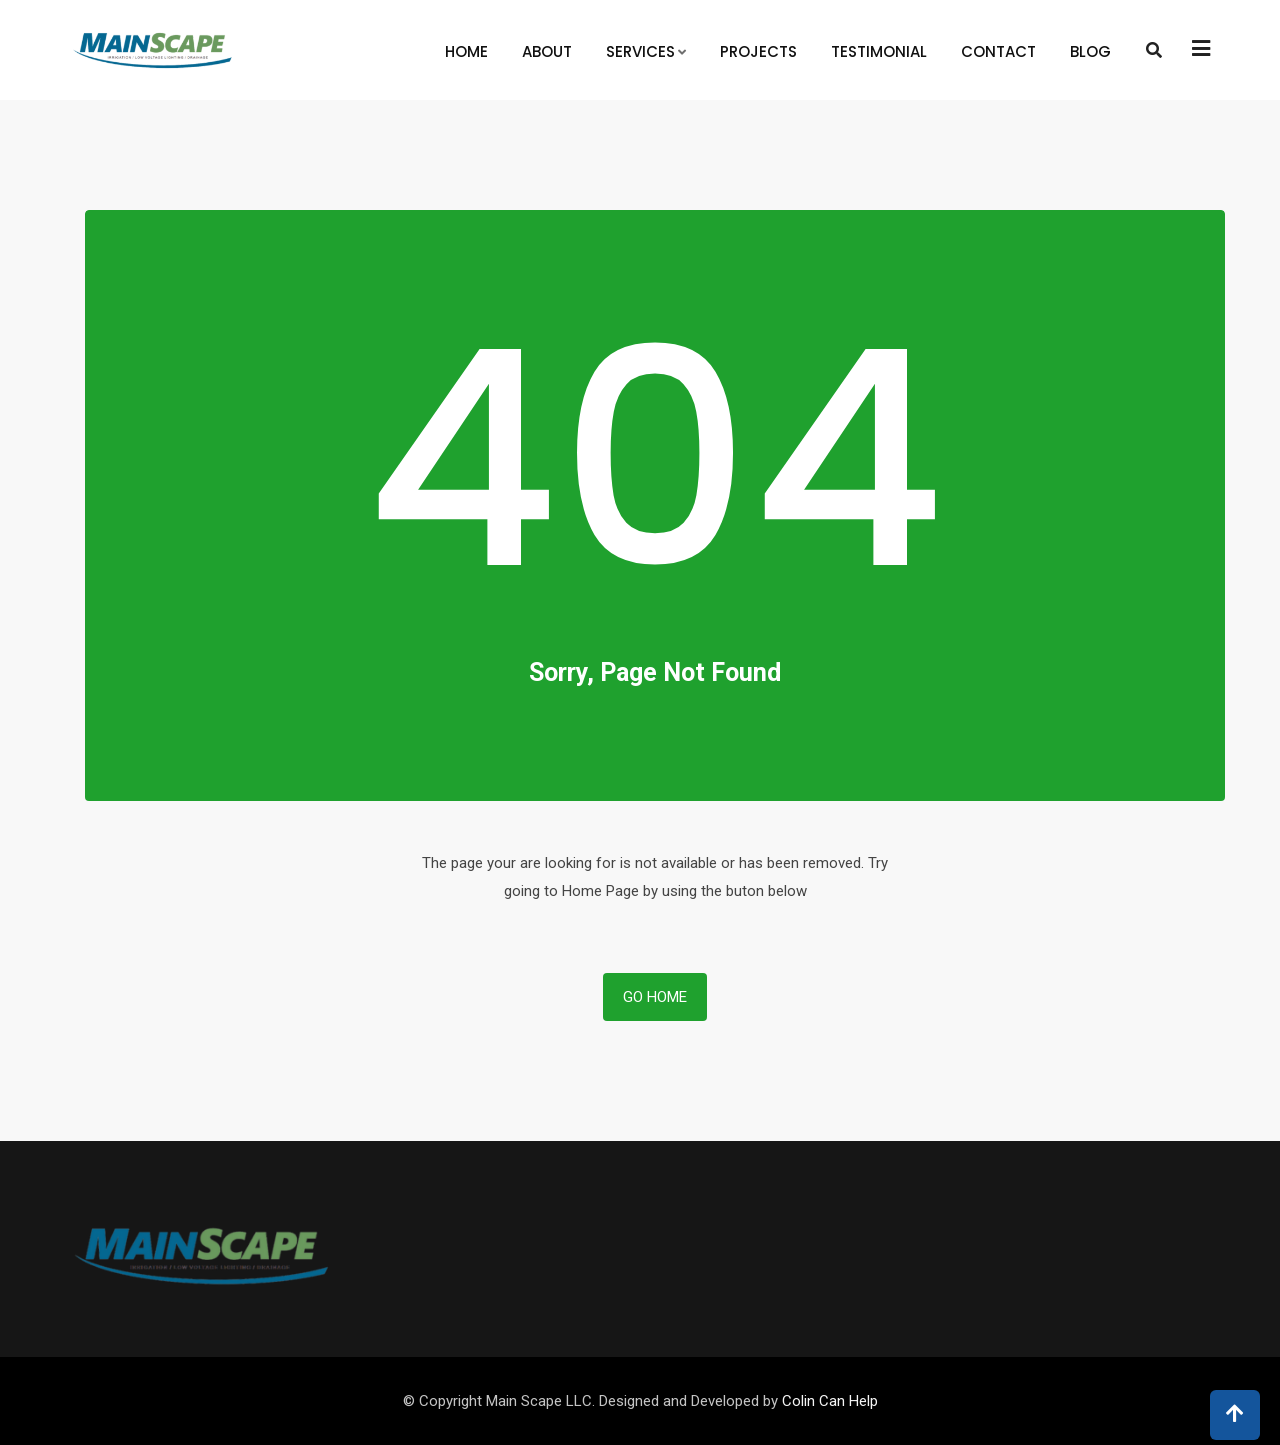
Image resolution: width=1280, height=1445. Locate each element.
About (547, 51)
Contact (998, 51)
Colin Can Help (830, 1401)
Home (466, 51)
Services (640, 51)
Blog (1090, 51)
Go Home (655, 997)
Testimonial (879, 51)
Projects (758, 51)
